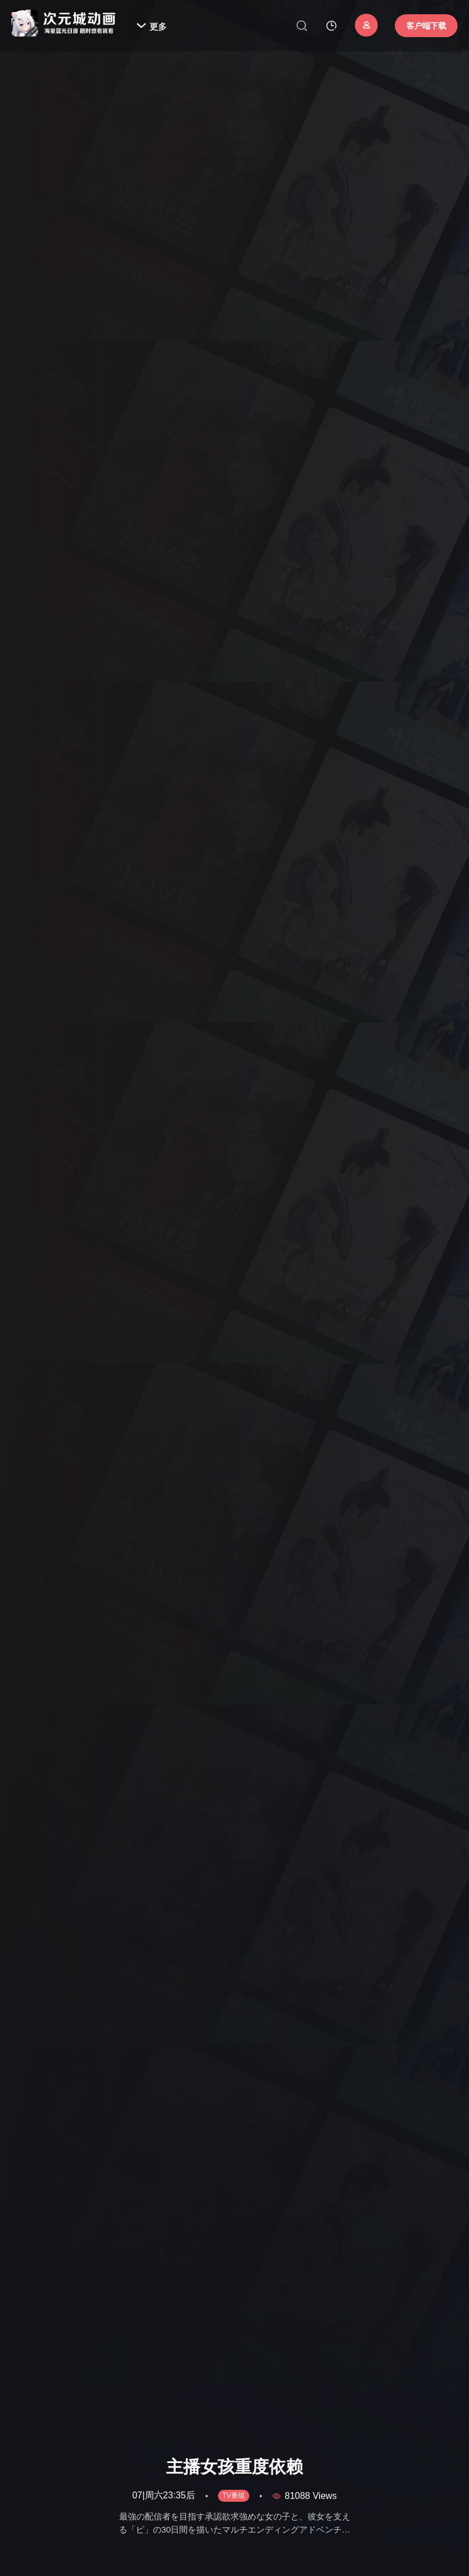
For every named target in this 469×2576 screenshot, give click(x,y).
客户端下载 (426, 25)
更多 (151, 26)
